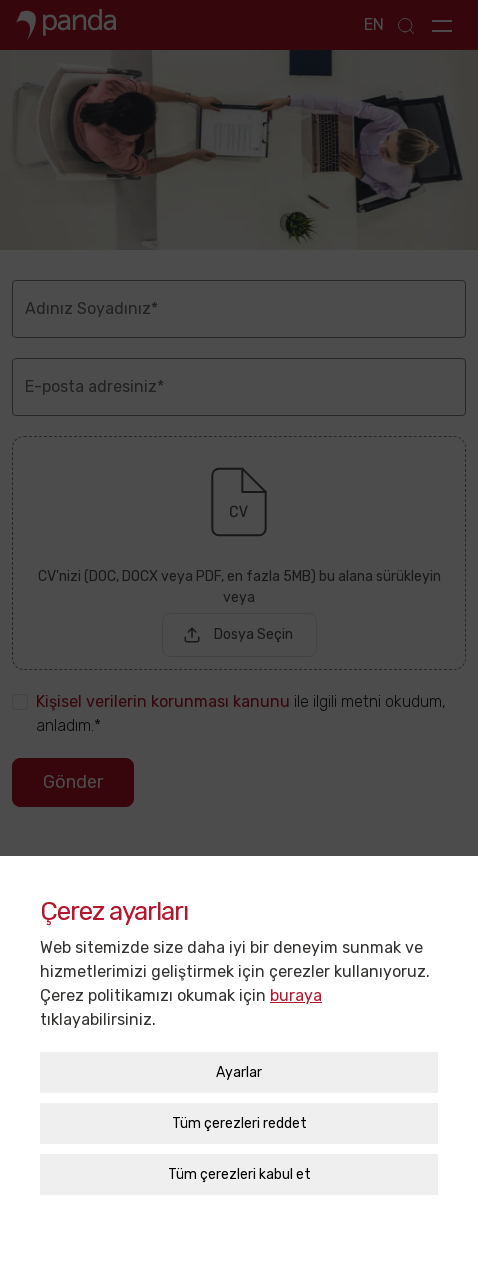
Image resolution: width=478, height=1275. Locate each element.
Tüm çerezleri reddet (239, 1114)
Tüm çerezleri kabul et (239, 1165)
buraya (296, 986)
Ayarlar (239, 1063)
